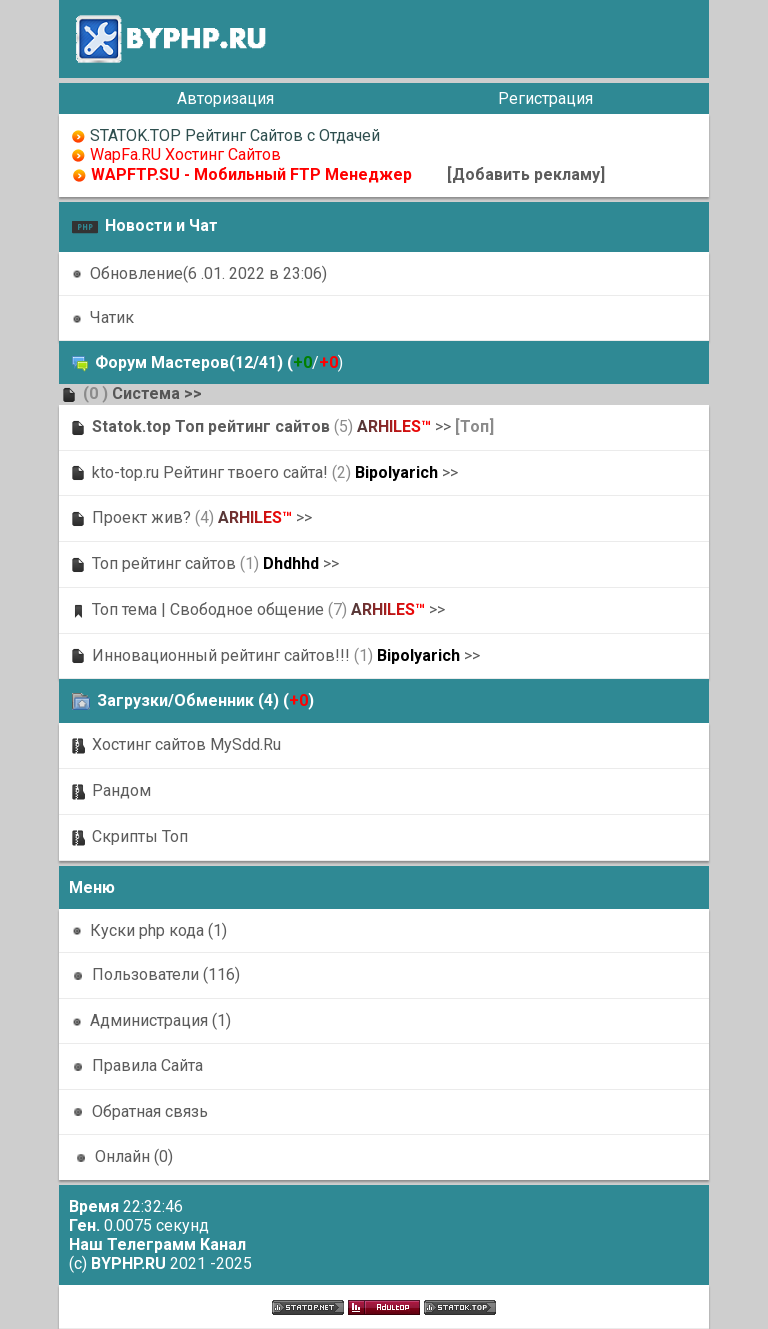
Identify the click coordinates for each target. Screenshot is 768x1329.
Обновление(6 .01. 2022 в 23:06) (208, 273)
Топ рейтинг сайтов (164, 563)
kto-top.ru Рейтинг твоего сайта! (210, 472)
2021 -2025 (171, 1263)
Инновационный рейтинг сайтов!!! (221, 655)
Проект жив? (141, 517)
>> (193, 393)
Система (146, 393)
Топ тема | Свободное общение (208, 609)
